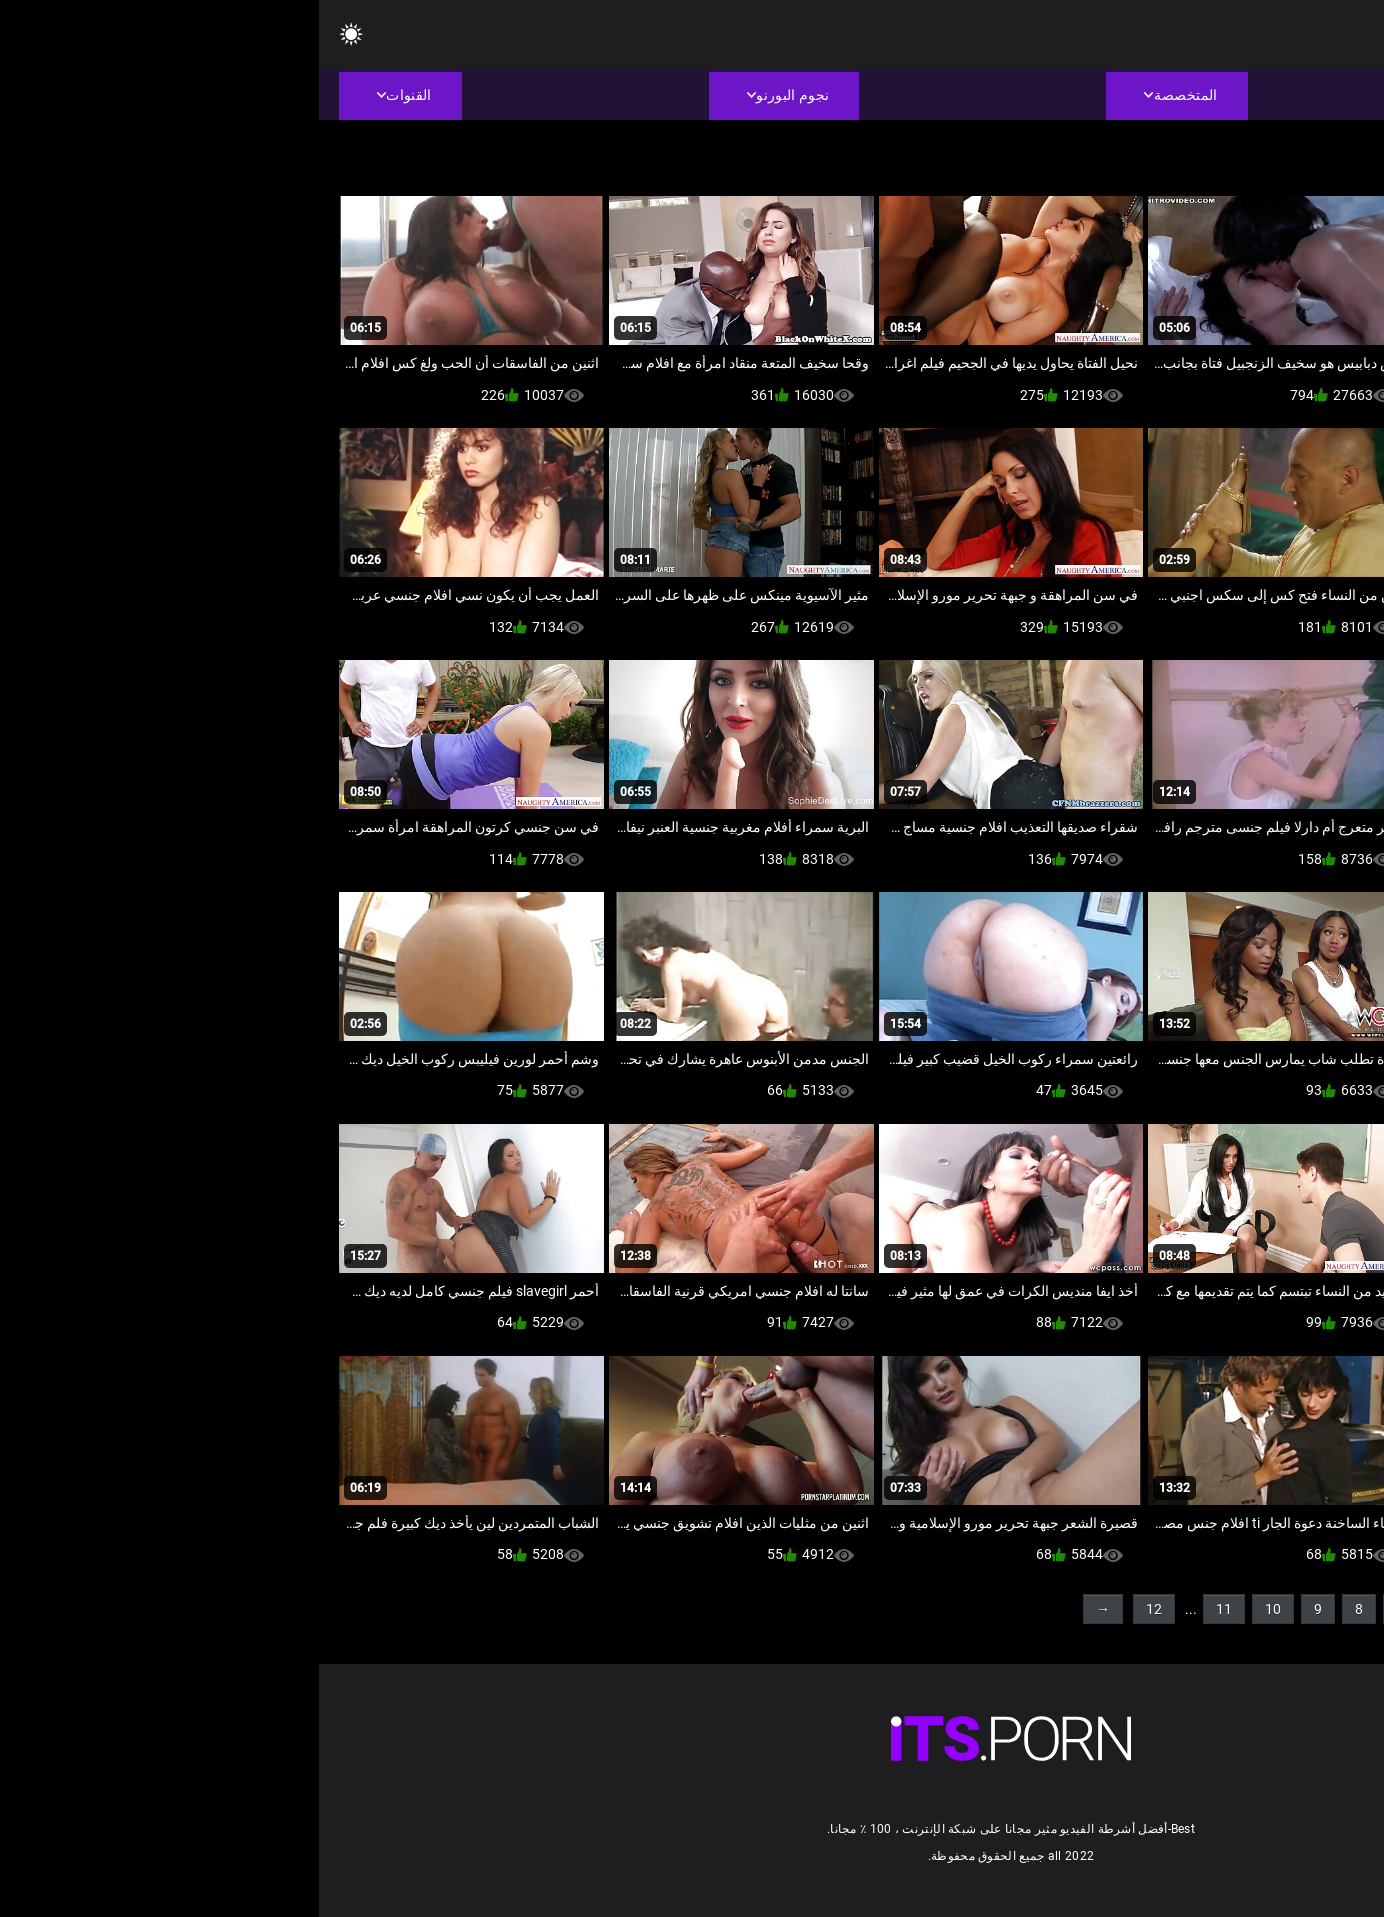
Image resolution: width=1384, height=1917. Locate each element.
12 (835, 1609)
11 (905, 1609)
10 (954, 1609)
